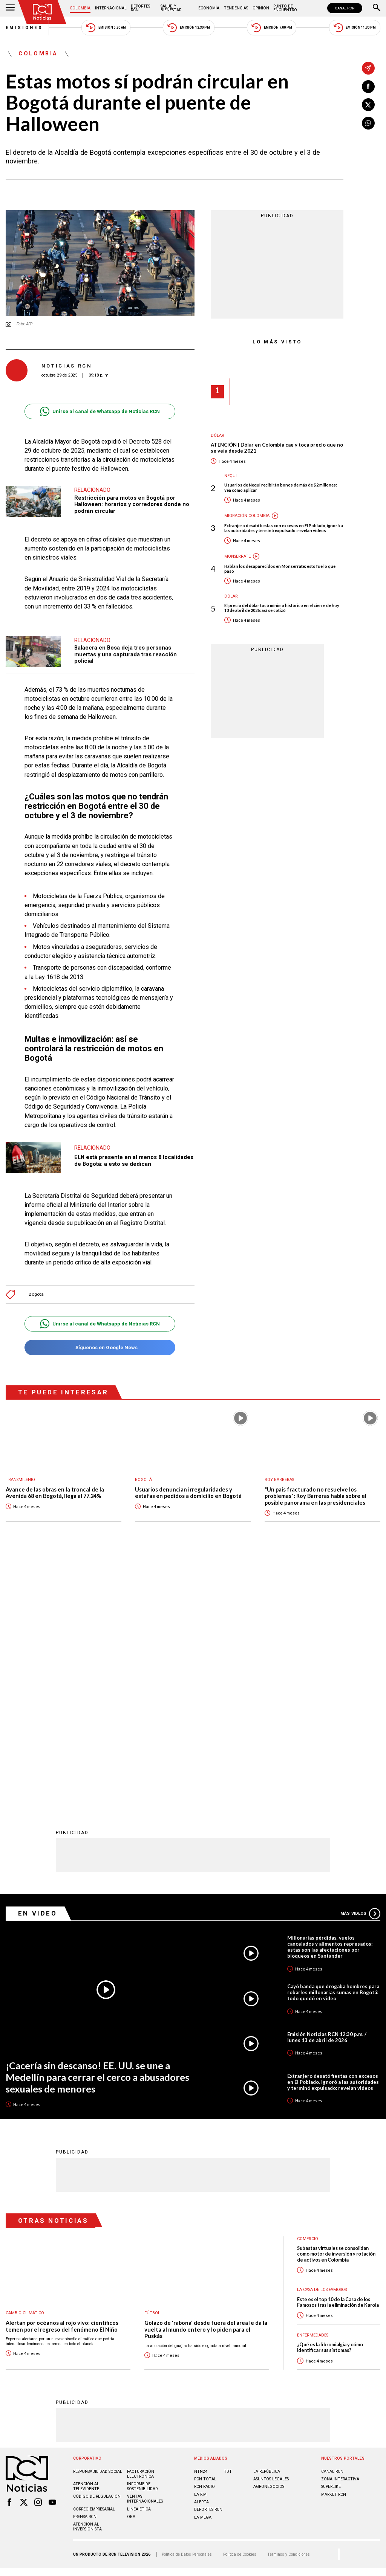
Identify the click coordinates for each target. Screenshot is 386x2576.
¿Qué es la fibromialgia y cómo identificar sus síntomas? (330, 2099)
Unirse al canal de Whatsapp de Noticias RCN (99, 411)
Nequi (230, 475)
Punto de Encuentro (285, 8)
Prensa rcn (84, 2268)
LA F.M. (201, 2246)
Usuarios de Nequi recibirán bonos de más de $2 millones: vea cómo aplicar (280, 487)
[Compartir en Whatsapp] (368, 123)
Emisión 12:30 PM (188, 27)
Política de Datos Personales (187, 2306)
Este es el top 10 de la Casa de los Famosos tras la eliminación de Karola (338, 2054)
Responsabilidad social (97, 2223)
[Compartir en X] (368, 104)
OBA (131, 2268)
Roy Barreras (279, 1479)
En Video (37, 1665)
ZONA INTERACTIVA (340, 2231)
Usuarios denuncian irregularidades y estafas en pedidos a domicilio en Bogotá (188, 1492)
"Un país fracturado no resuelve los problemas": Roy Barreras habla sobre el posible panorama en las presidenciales (315, 1496)
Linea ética (139, 2261)
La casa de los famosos (322, 2041)
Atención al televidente (86, 2239)
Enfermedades (312, 2087)
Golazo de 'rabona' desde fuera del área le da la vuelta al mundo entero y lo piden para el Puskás (205, 2081)
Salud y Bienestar (171, 8)
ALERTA (201, 2254)
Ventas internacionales (145, 2251)
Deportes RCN (140, 8)
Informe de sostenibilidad (142, 2239)
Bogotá (36, 1294)
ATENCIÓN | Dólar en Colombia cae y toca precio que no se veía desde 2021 (277, 448)
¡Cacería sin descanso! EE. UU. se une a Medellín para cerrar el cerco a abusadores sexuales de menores (97, 1829)
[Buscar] (376, 8)
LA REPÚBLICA (266, 2223)
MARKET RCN (333, 2246)
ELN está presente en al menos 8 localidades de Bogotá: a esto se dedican (133, 1160)
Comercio (307, 1991)
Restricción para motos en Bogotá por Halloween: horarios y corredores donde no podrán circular (131, 504)
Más (360, 1666)
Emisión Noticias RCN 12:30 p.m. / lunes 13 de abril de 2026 (326, 1789)
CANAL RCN (345, 8)
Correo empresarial (94, 2261)
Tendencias (236, 8)
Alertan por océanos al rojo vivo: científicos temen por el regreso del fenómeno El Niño (62, 2078)
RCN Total (205, 2231)
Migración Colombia (247, 515)
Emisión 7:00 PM (271, 27)
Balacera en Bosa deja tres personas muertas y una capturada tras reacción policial (125, 654)
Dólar (217, 435)
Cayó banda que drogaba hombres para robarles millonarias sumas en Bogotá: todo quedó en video (333, 1745)
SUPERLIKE (331, 2238)
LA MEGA (202, 2269)
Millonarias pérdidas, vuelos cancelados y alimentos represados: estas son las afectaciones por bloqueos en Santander (329, 1699)
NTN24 (200, 2223)
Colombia (80, 8)
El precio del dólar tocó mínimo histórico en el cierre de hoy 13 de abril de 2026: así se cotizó (281, 608)
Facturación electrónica (140, 2226)
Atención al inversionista (87, 2279)
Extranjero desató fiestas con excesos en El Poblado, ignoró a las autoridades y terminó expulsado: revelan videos (283, 528)
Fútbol (152, 2065)
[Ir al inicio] (42, 12)
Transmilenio (20, 1479)
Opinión (261, 8)
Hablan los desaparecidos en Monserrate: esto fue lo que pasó (279, 568)
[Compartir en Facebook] (368, 86)
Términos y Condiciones (288, 2306)
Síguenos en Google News (99, 1347)
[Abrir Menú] (10, 8)
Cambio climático (25, 2065)
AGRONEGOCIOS (268, 2238)
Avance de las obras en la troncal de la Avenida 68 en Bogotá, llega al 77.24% (55, 1492)
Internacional (111, 8)
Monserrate (237, 556)
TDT (228, 2223)
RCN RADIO (204, 2238)
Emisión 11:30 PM (355, 27)
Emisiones (24, 27)
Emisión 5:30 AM (106, 27)
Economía (208, 8)
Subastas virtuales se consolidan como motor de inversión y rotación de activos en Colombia (336, 2006)
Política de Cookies (239, 2306)
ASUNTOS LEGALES (271, 2231)
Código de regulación (97, 2248)
